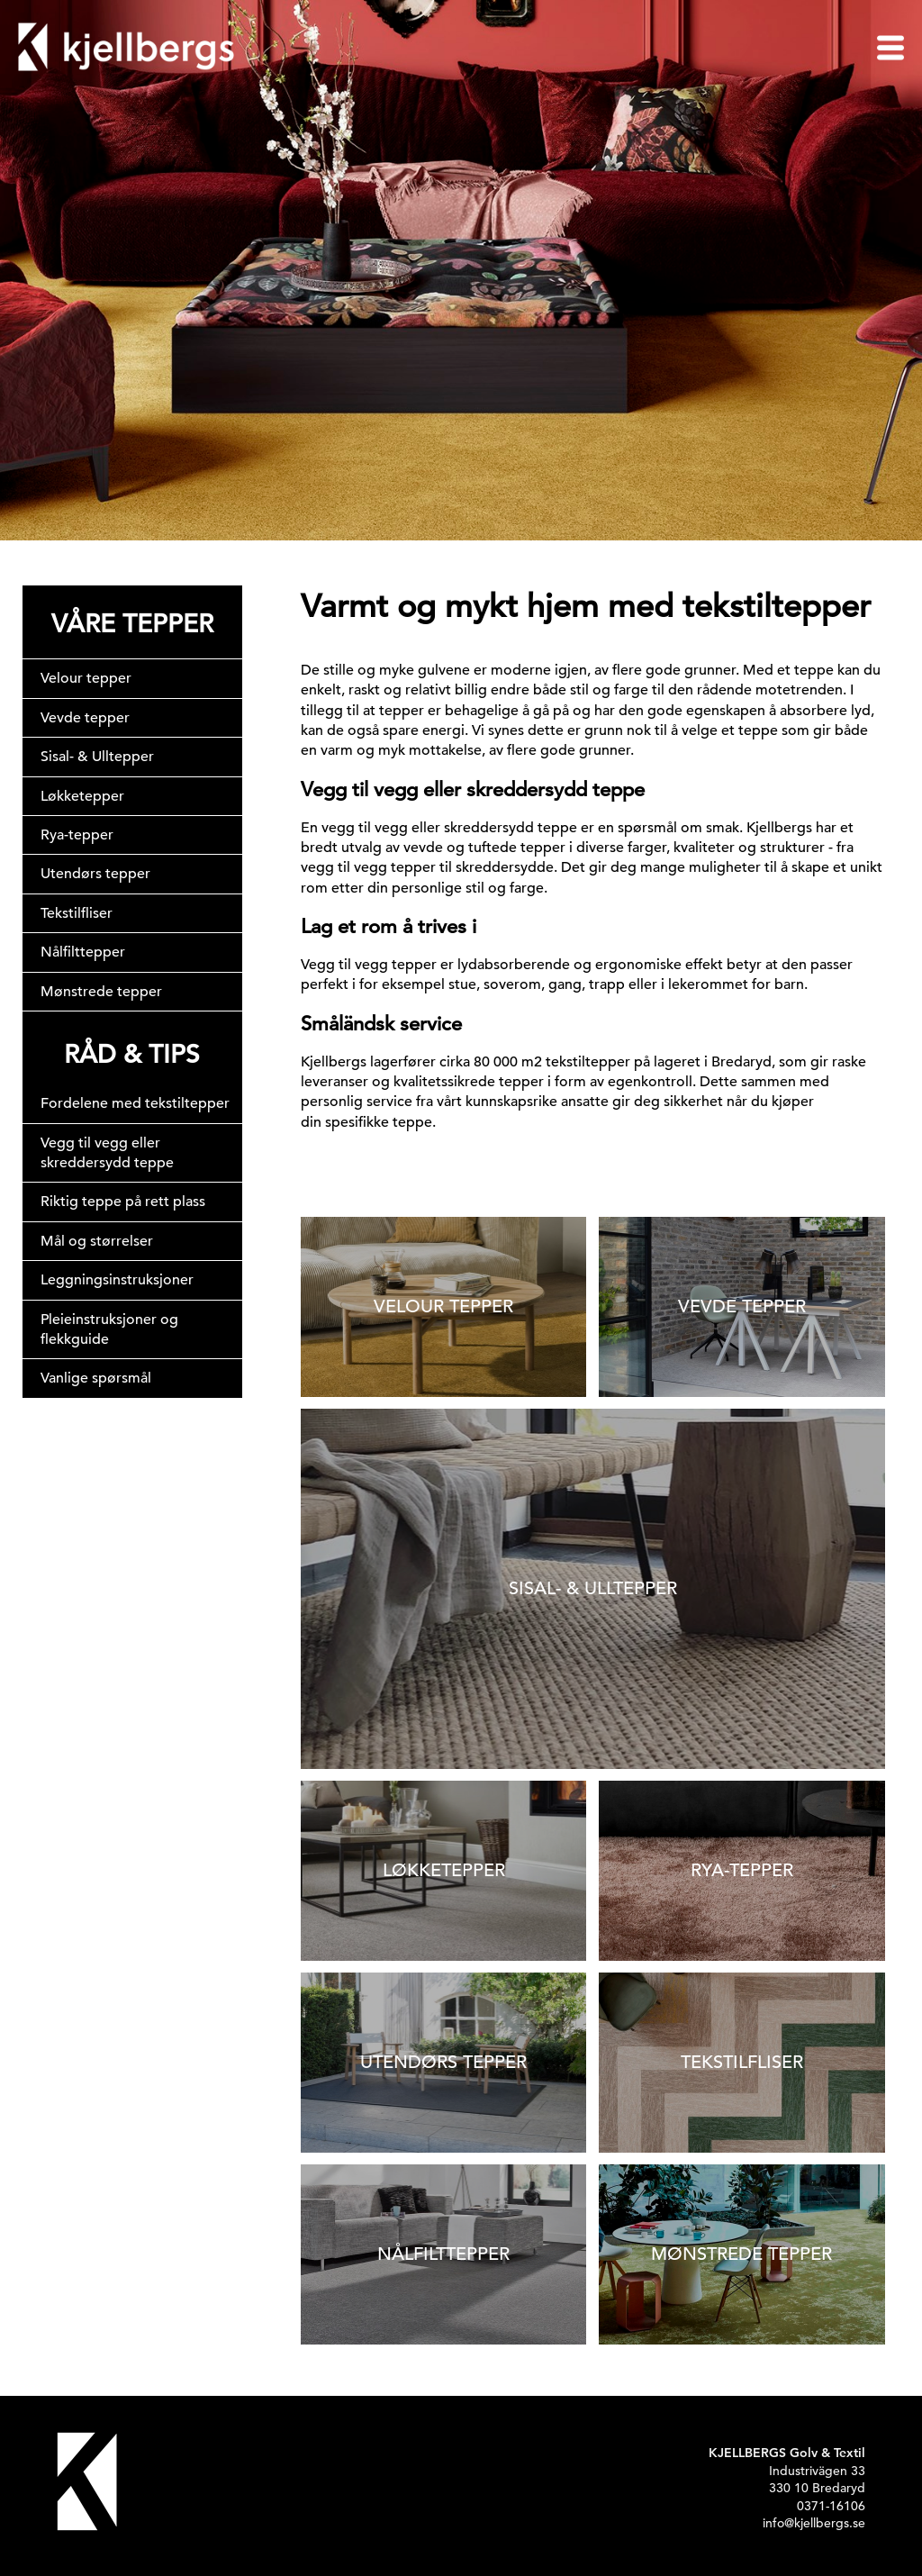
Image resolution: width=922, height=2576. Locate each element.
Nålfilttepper (83, 952)
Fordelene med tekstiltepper (135, 1103)
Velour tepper (86, 678)
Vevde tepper (85, 718)
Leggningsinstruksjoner (117, 1280)
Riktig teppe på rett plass (123, 1202)
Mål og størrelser (97, 1241)
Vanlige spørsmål (96, 1378)
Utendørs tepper (95, 874)
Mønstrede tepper (101, 992)
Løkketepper (82, 796)
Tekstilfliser (77, 913)
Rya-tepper (77, 835)
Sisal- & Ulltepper (97, 757)
